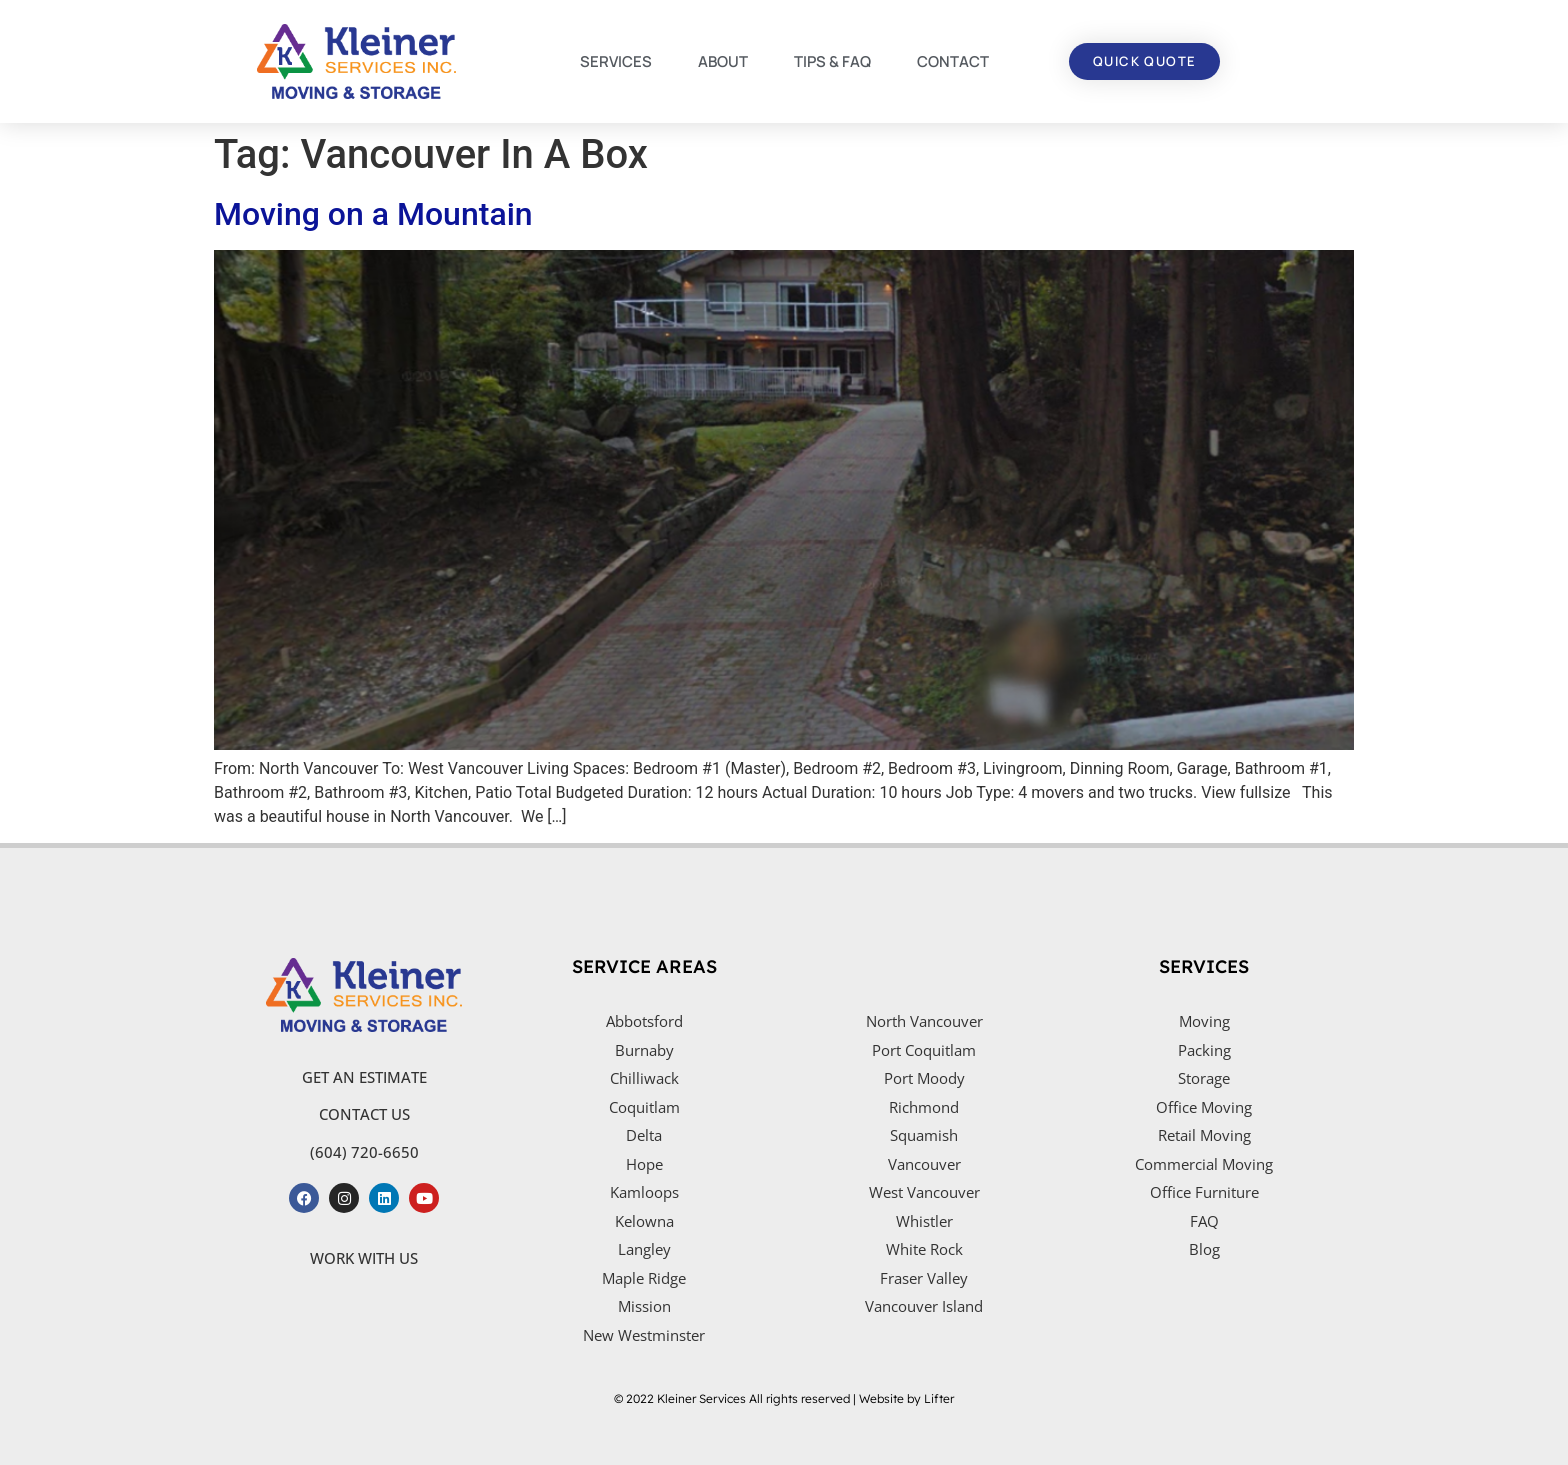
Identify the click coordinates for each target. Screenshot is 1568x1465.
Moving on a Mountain (373, 214)
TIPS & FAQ (832, 61)
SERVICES (616, 61)
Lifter (939, 1398)
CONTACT (953, 61)
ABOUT (723, 61)
